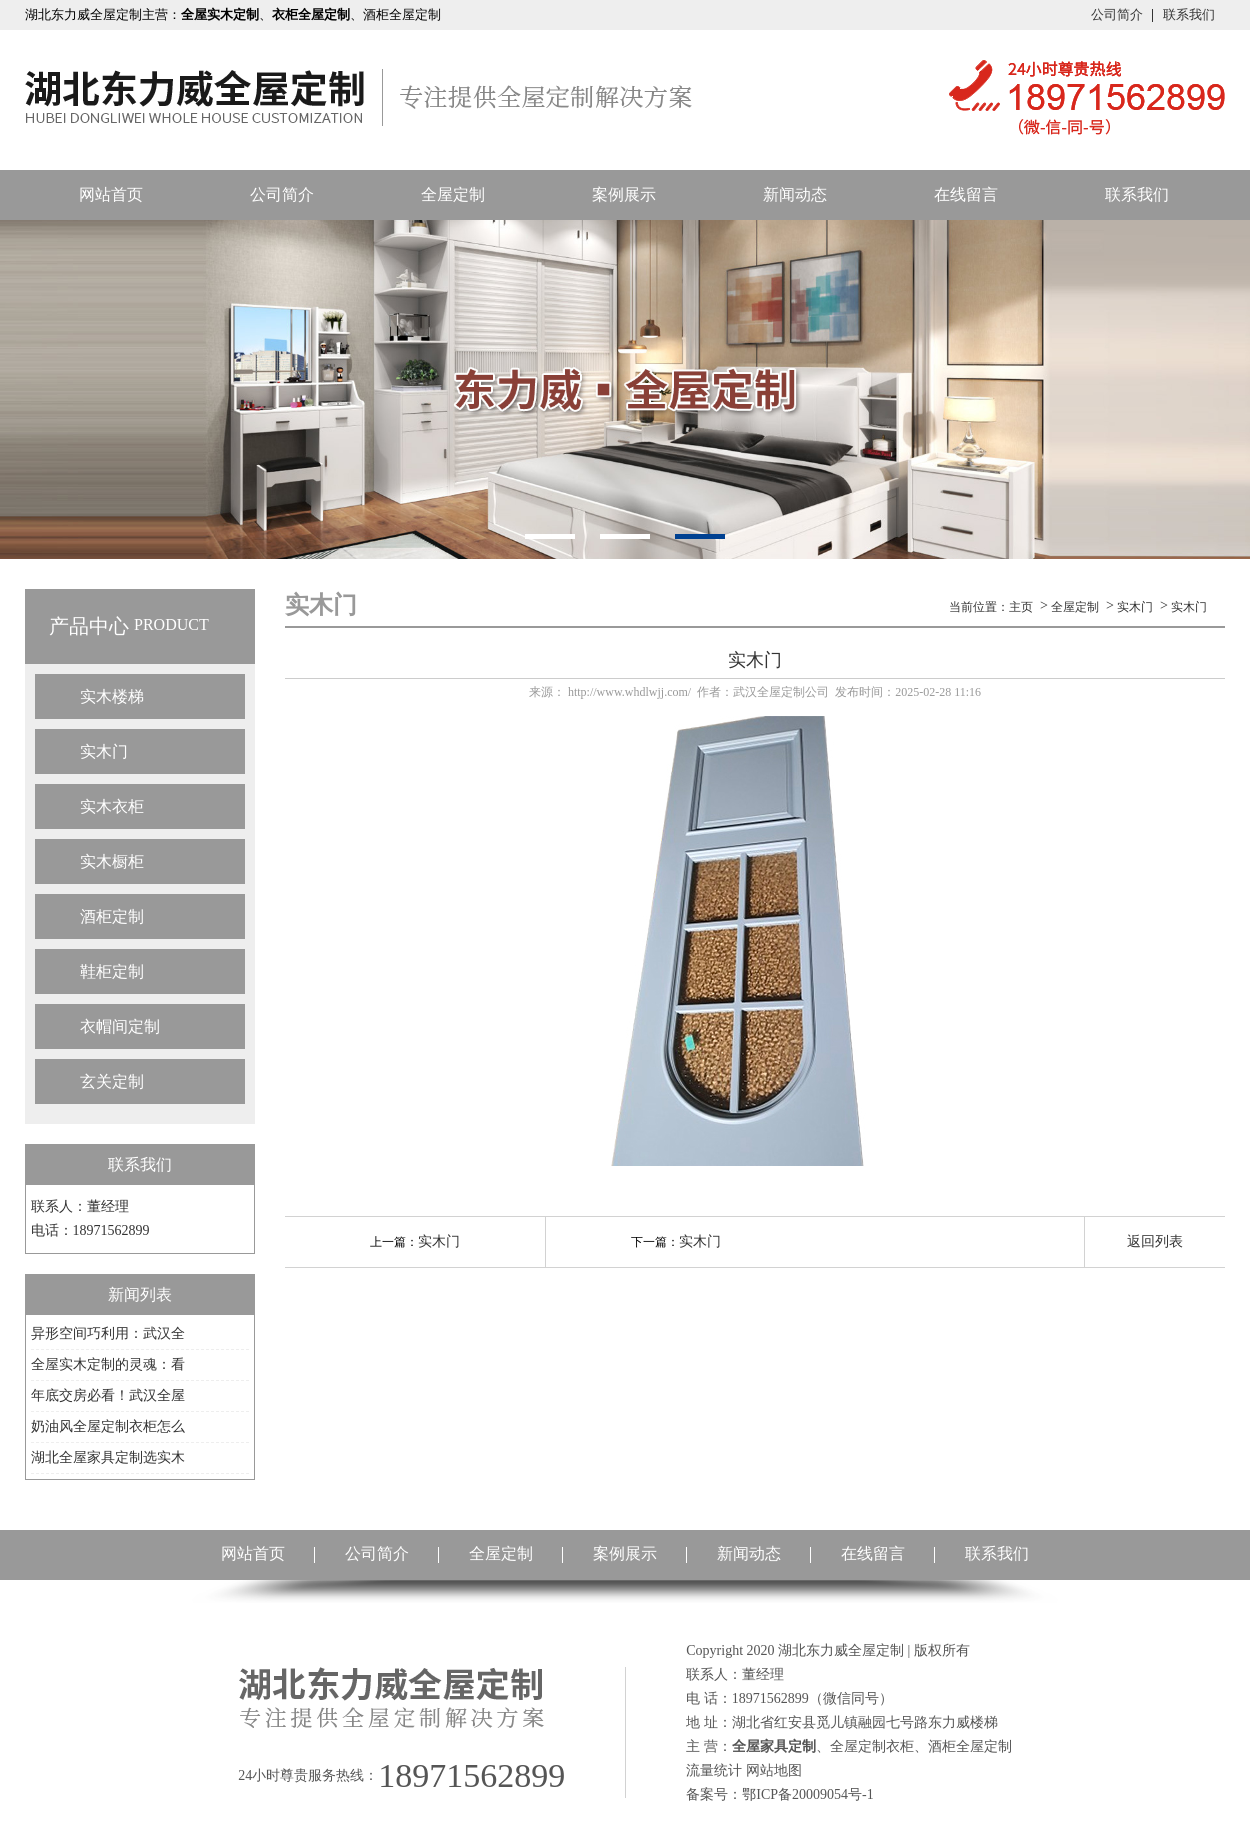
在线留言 (966, 194)
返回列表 (1155, 1241)
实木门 (104, 751)
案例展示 (624, 194)
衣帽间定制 (120, 1026)
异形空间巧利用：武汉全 (108, 1333)
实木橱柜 (112, 861)
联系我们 (1189, 14)
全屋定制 (453, 194)
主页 (1021, 607)
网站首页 (111, 194)
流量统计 (714, 1770)
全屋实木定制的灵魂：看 (108, 1364)
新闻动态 (795, 194)
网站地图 (774, 1770)
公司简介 (1117, 14)
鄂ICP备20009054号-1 (807, 1794)
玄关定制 (112, 1081)
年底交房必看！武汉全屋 (108, 1395)
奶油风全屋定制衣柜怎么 (108, 1426)
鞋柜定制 (112, 971)
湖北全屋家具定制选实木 (108, 1457)
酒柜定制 (112, 916)
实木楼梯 (112, 696)
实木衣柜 (112, 806)
